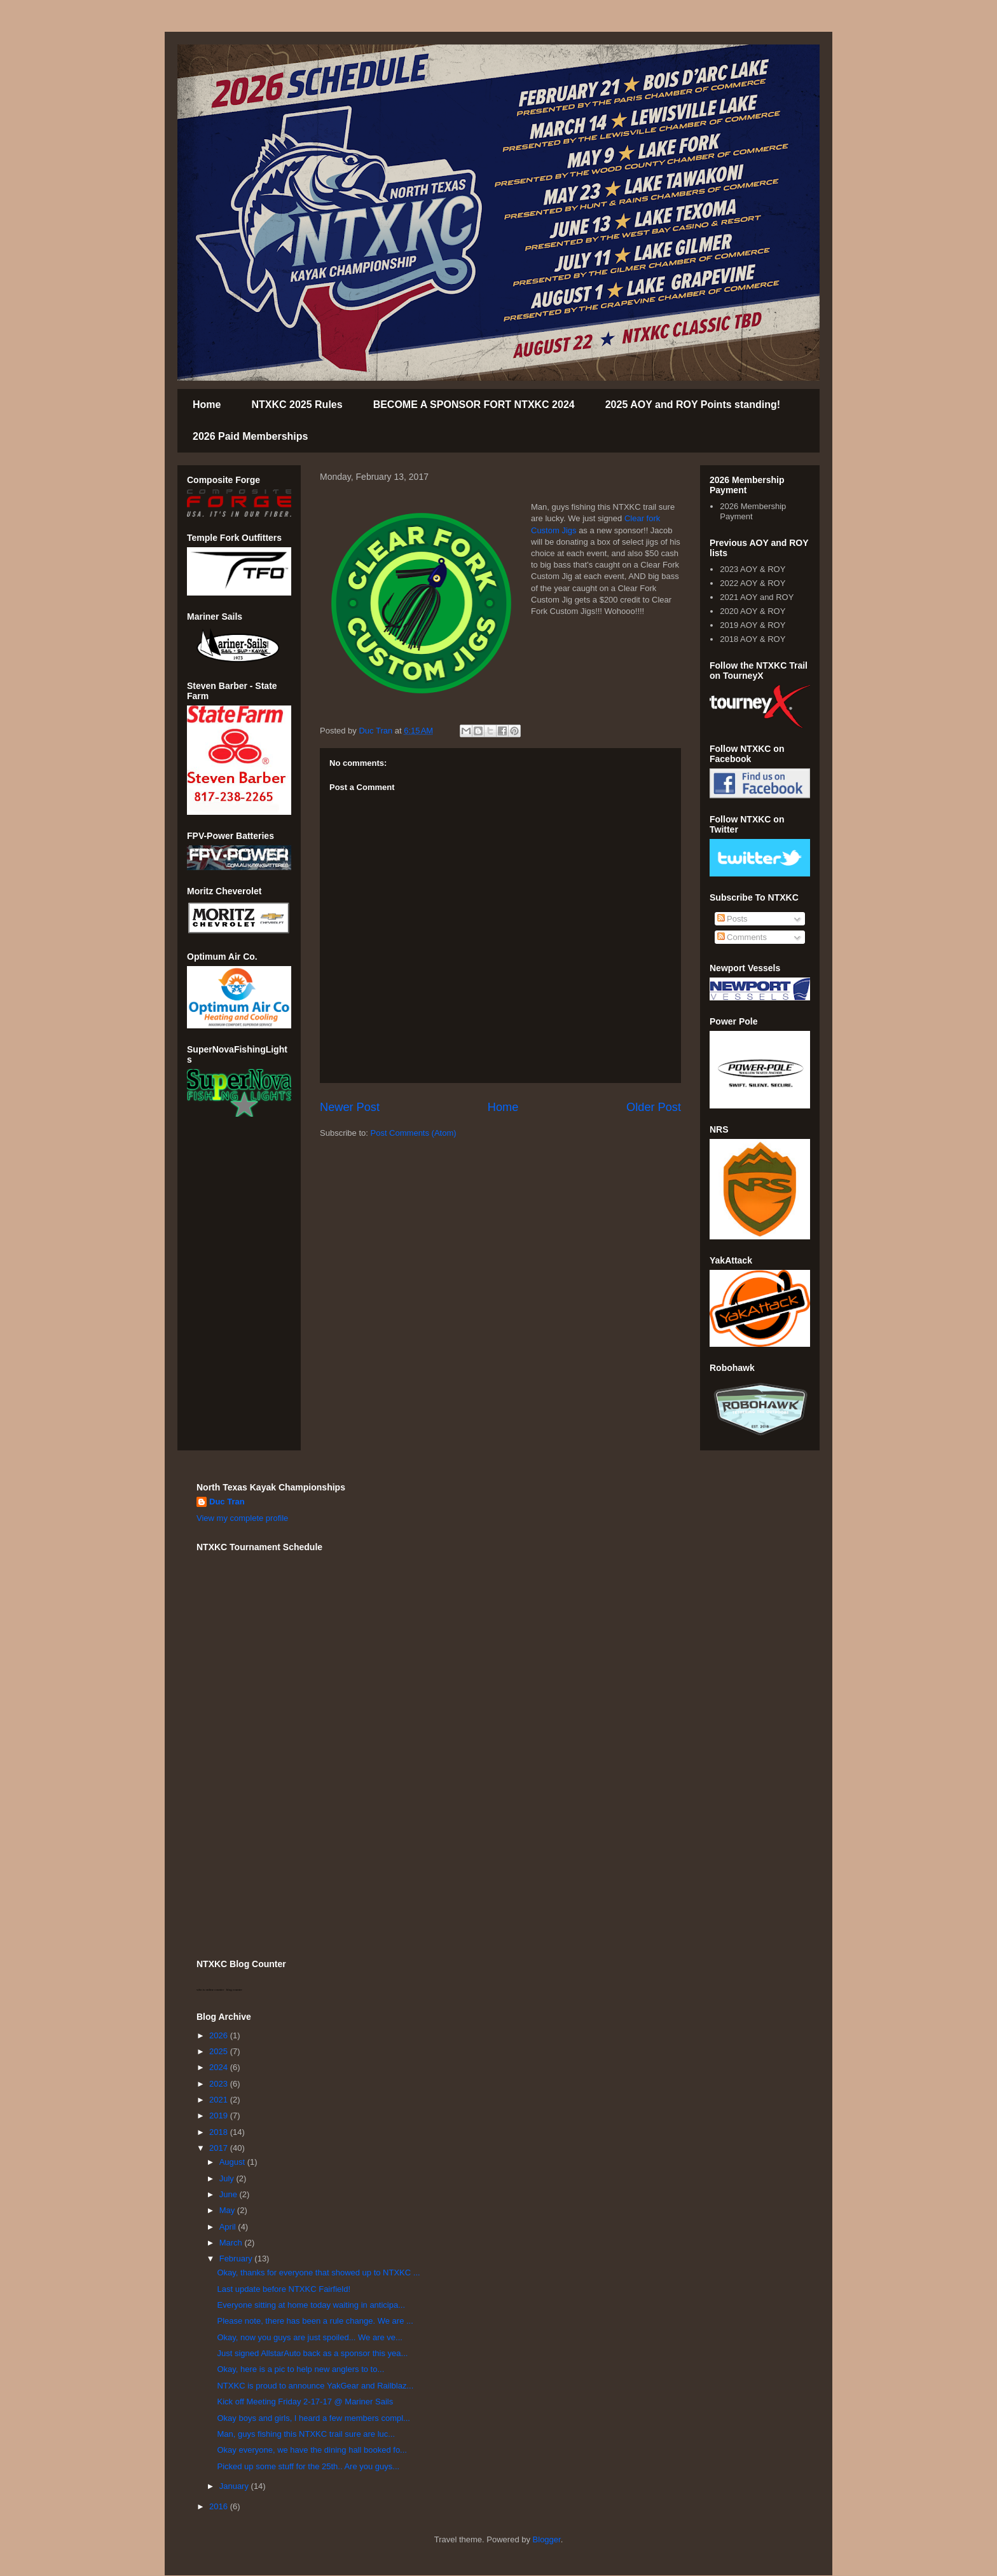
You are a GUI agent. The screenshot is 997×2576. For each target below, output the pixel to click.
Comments (742, 937)
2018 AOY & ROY (752, 639)
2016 (219, 2506)
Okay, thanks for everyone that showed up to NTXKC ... (318, 2272)
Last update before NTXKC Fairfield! (283, 2289)
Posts (732, 918)
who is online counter (210, 1989)
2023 (219, 2084)
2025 (219, 2051)
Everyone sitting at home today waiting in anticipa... (311, 2305)
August (233, 2162)
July (228, 2178)
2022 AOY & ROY (752, 583)
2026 (219, 2035)
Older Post (653, 1107)
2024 (219, 2067)
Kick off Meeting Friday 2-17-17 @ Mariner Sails (305, 2401)
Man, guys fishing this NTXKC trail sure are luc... (306, 2434)
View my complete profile (242, 1518)
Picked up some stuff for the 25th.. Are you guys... (308, 2466)
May (228, 2210)
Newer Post (350, 1107)
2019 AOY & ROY (752, 625)
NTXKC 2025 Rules (296, 404)
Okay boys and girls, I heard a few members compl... (313, 2418)
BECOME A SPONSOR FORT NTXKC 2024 (474, 404)
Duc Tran (227, 1501)
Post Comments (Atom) (414, 1133)
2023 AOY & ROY (752, 569)
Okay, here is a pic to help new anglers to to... (300, 2369)
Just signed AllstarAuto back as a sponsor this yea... (312, 2353)
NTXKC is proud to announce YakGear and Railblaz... (315, 2385)
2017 (219, 2148)
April (228, 2227)
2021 (219, 2099)
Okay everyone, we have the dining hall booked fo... (311, 2450)
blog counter (234, 1989)
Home (207, 404)
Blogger (547, 2539)
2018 (219, 2132)
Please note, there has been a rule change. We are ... (315, 2321)
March (232, 2242)
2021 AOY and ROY (757, 597)
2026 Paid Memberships (250, 436)
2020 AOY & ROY (752, 611)
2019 (219, 2115)
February (237, 2258)
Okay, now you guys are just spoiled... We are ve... (309, 2337)
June (229, 2194)
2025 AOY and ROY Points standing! (692, 404)
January (235, 2486)
